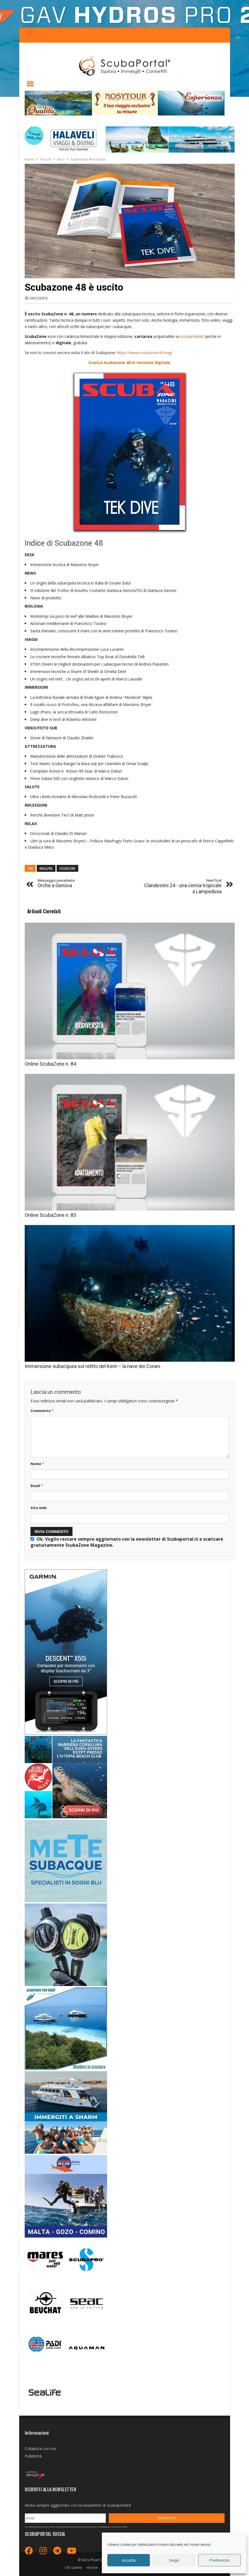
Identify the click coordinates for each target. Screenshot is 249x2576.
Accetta (129, 2560)
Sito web (38, 1507)
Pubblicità (33, 2456)
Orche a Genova (56, 883)
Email (36, 1485)
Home (29, 159)
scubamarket (193, 336)
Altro (61, 159)
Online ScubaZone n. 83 (50, 1215)
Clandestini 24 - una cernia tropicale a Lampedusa (181, 886)
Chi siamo (73, 2567)
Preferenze (219, 2560)
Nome (37, 1463)
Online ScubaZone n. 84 (50, 1064)
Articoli (45, 159)
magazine (46, 868)
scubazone (67, 868)
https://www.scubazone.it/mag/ (144, 352)
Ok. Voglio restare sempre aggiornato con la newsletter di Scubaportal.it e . (126, 1542)
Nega (174, 2560)
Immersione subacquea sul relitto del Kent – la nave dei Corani (92, 1366)
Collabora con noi (40, 2448)
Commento (42, 1410)
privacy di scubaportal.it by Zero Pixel (106, 2526)
